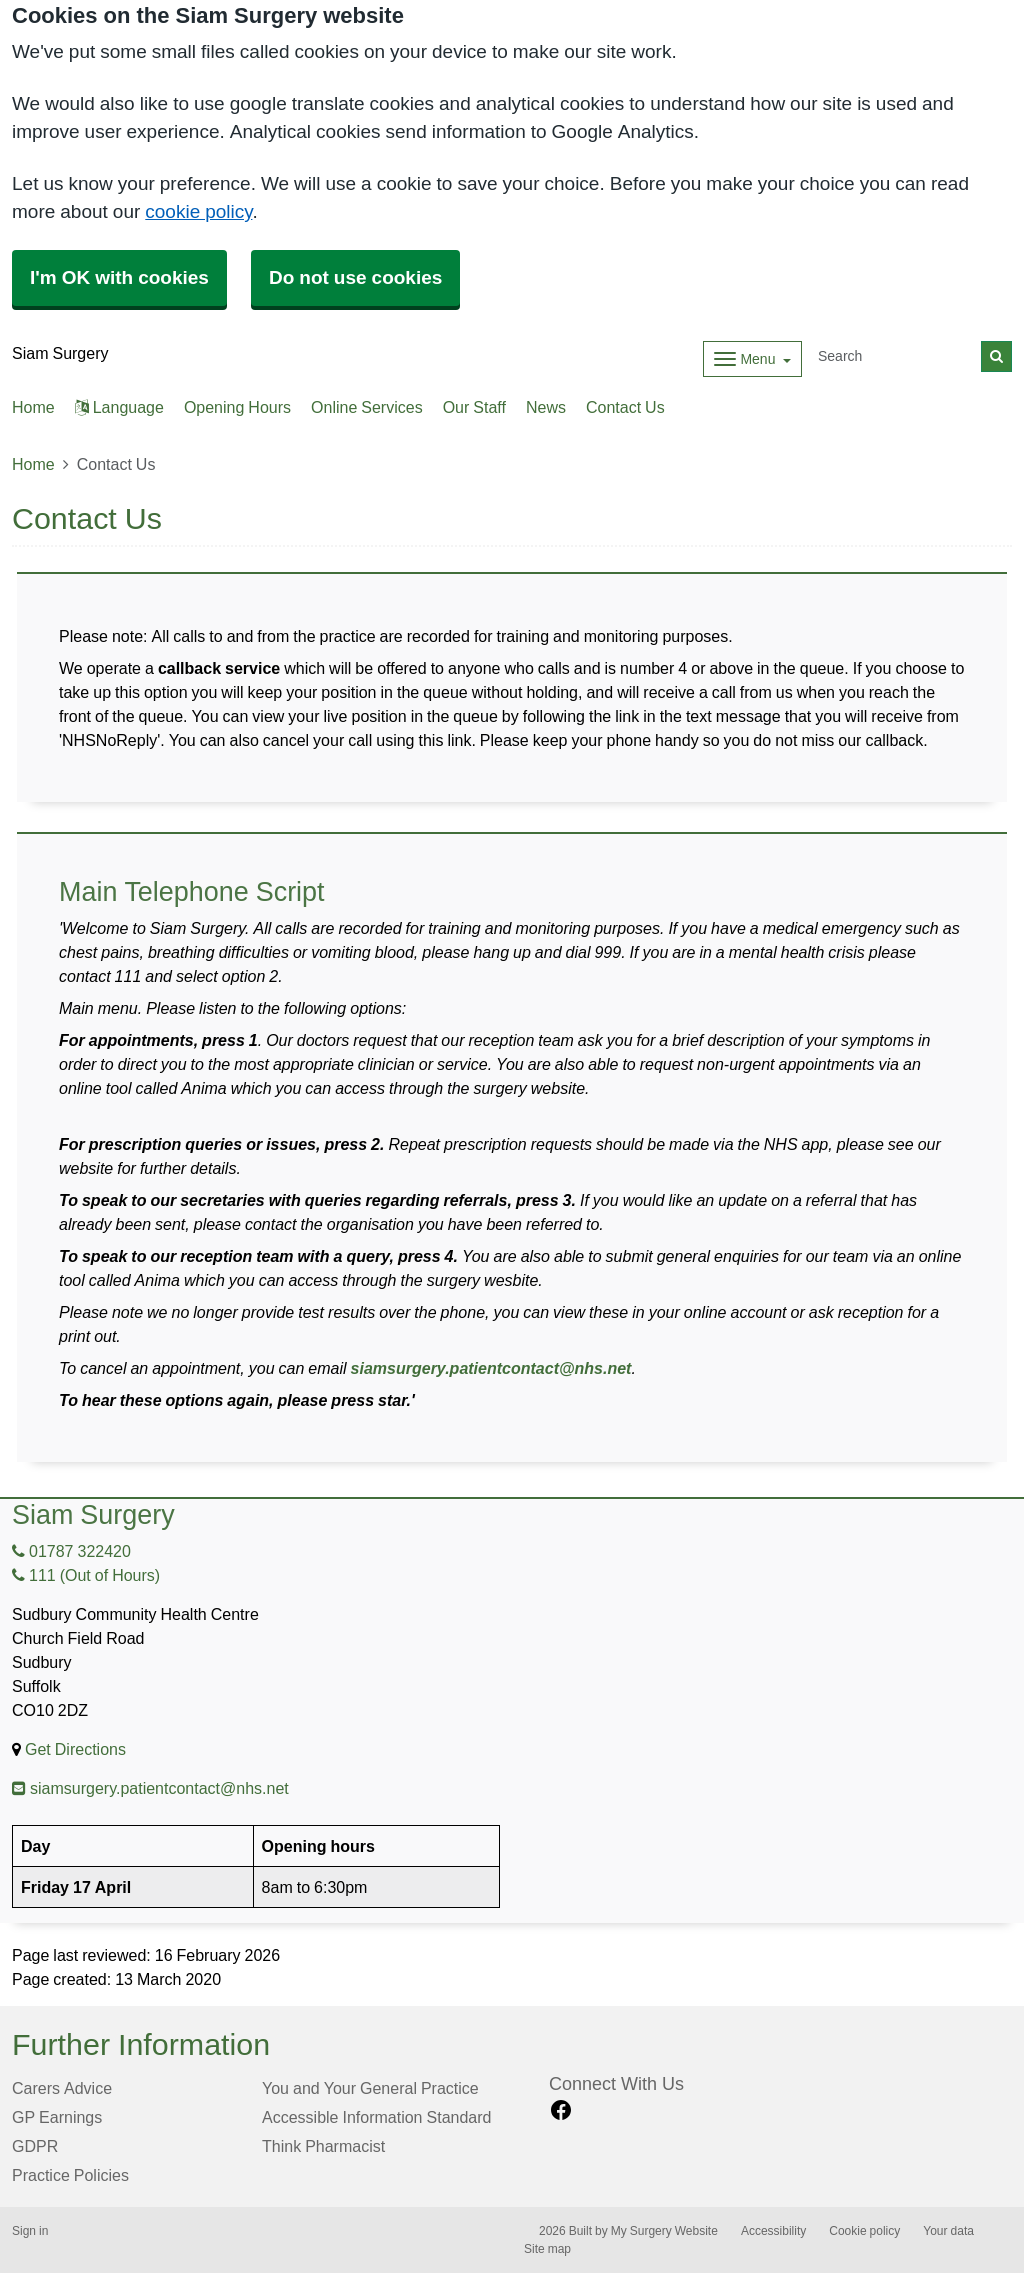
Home (33, 464)
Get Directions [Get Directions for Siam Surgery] (75, 1749)
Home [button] (33, 407)
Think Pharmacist (323, 2146)
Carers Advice (62, 2088)
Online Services (367, 407)
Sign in (30, 2231)
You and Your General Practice (370, 2088)
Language (119, 407)
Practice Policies (70, 2175)
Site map (547, 2249)
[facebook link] (561, 2110)
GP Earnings (57, 2117)
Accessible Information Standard (376, 2117)
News (546, 407)
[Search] (896, 356)
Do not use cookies (355, 277)
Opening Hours (237, 407)
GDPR (35, 2146)
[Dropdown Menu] (752, 359)
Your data (948, 2231)
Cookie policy (864, 2231)
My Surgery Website (664, 2231)
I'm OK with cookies (119, 277)
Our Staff (474, 407)
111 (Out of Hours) (86, 1575)
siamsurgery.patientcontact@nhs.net (491, 1368)
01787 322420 (71, 1551)
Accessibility (773, 2231)
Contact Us (625, 407)
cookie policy (198, 211)
